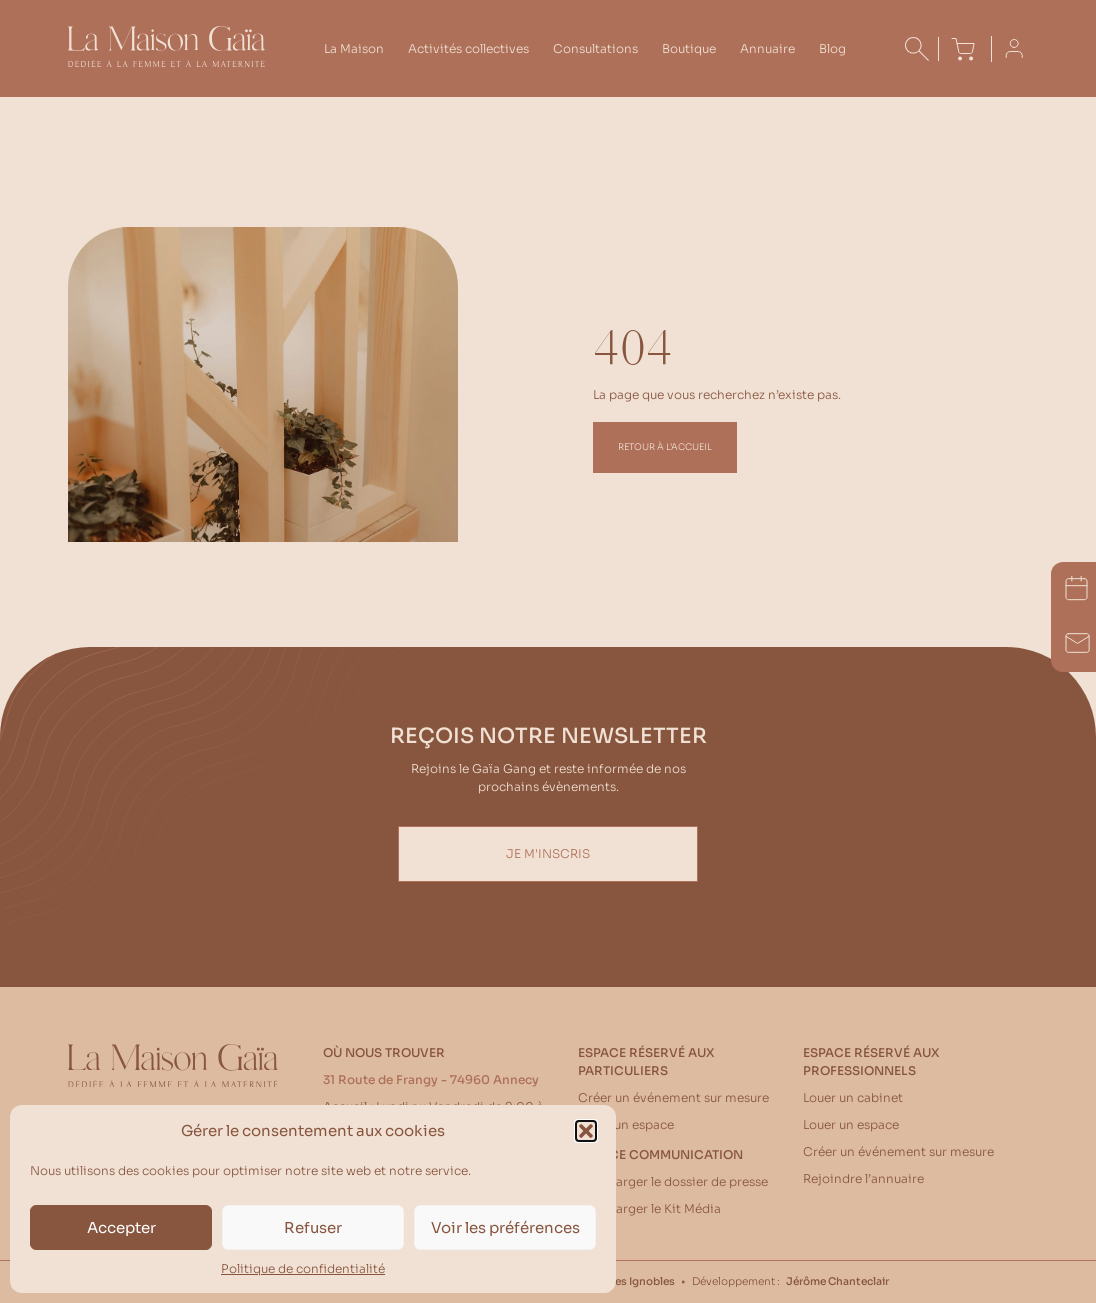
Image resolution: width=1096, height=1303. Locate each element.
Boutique (689, 48)
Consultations (595, 48)
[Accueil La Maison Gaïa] (166, 62)
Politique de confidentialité (303, 1268)
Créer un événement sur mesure (673, 1097)
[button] (586, 1131)
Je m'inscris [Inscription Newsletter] (548, 853)
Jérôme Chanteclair (837, 1281)
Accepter (121, 1227)
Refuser (313, 1227)
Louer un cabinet (853, 1097)
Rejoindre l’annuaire (863, 1178)
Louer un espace (626, 1124)
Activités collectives (468, 48)
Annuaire (767, 48)
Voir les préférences (505, 1227)
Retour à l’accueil (665, 447)
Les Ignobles (642, 1281)
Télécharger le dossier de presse (673, 1181)
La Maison (354, 48)
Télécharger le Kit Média (649, 1208)
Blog (832, 48)
